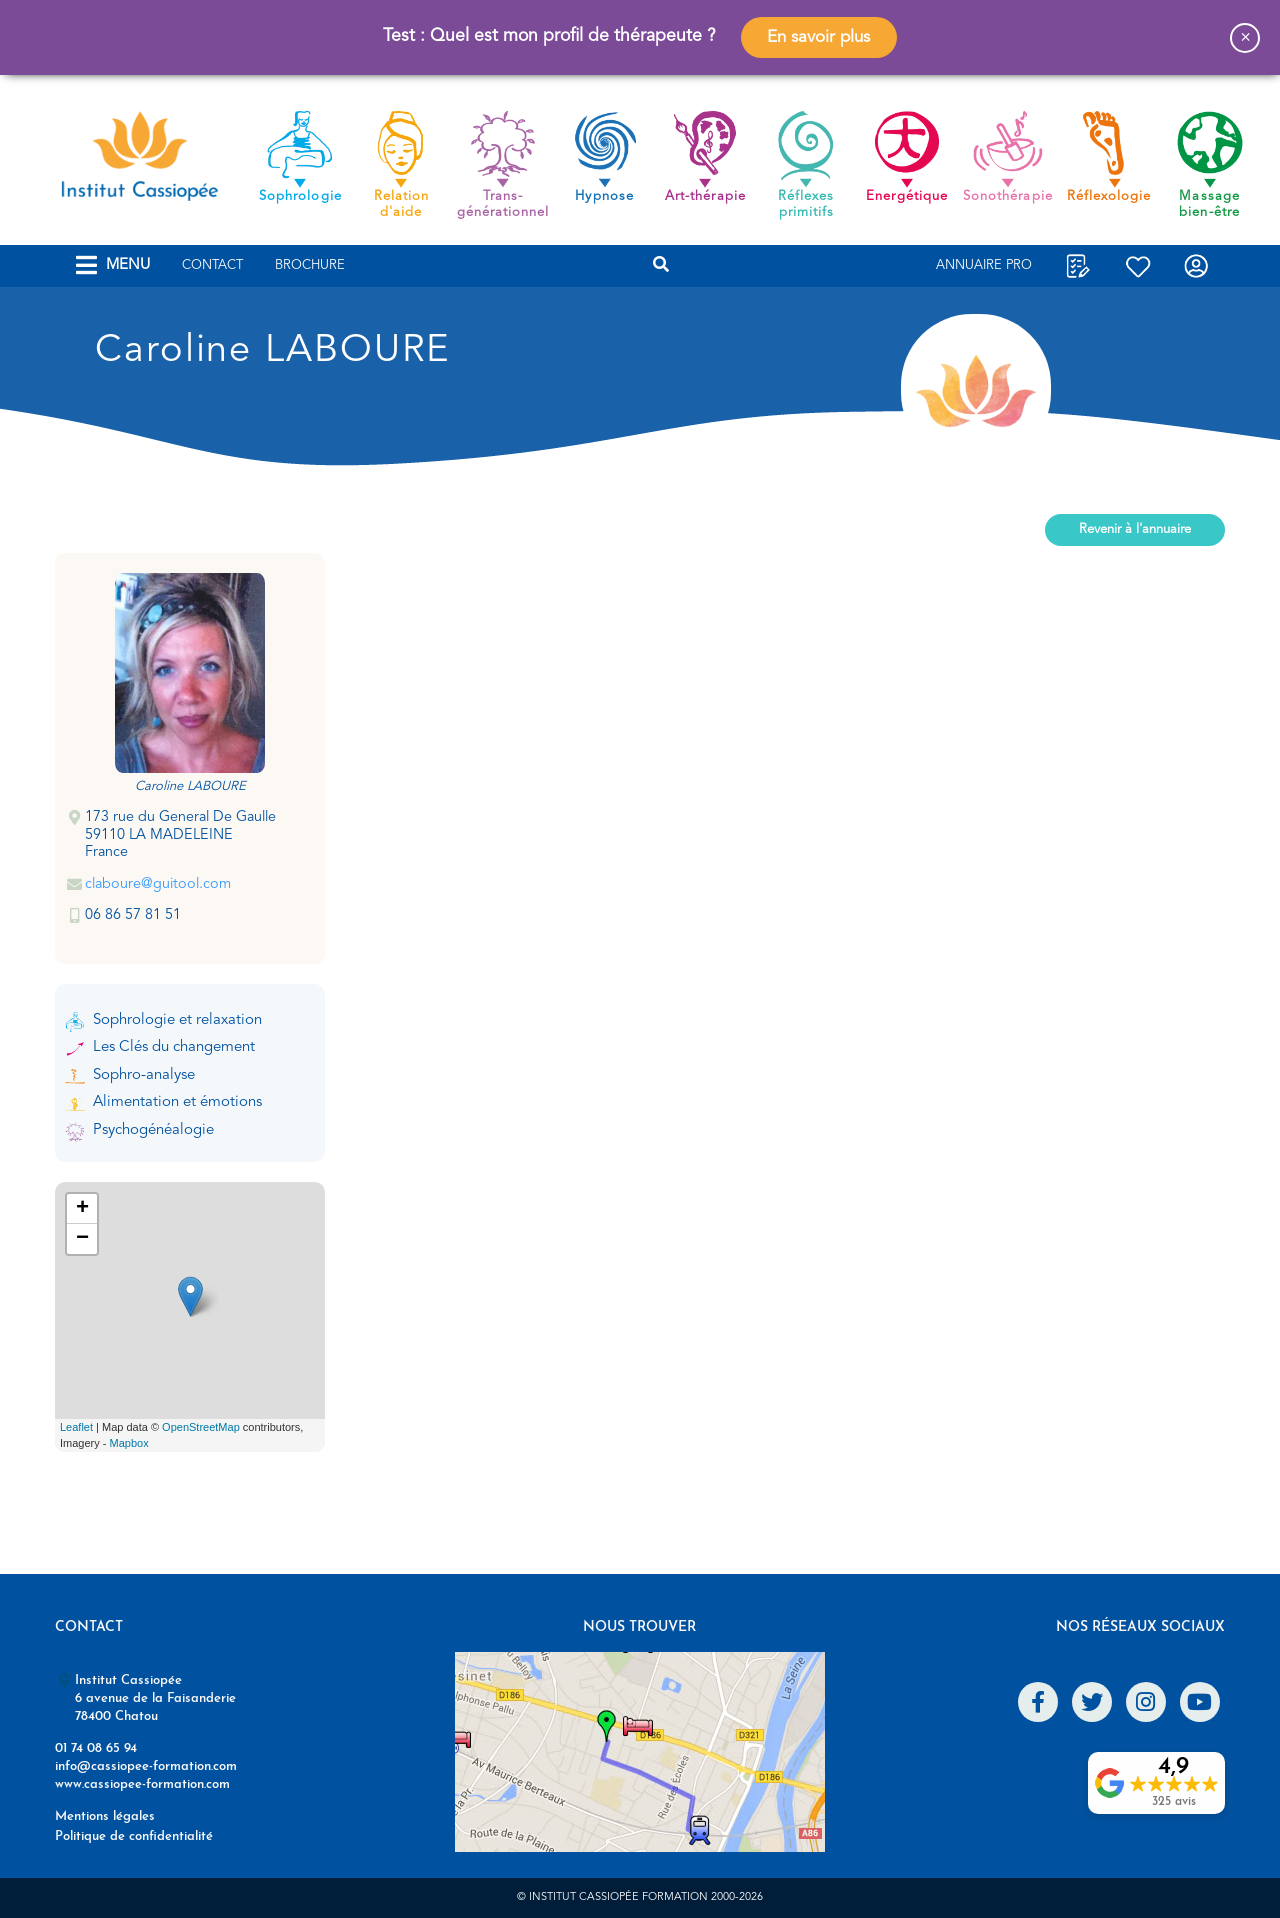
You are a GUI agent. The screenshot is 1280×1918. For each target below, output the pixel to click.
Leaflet (76, 1427)
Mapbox (129, 1443)
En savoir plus (818, 37)
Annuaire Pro (984, 265)
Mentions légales (105, 1816)
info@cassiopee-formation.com (146, 1766)
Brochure (310, 265)
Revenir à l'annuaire (1135, 529)
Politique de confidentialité (134, 1836)
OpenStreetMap (201, 1427)
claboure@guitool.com (158, 884)
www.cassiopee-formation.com (142, 1784)
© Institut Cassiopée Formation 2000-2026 (640, 1897)
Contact (212, 265)
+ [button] (82, 1209)
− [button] (82, 1239)
